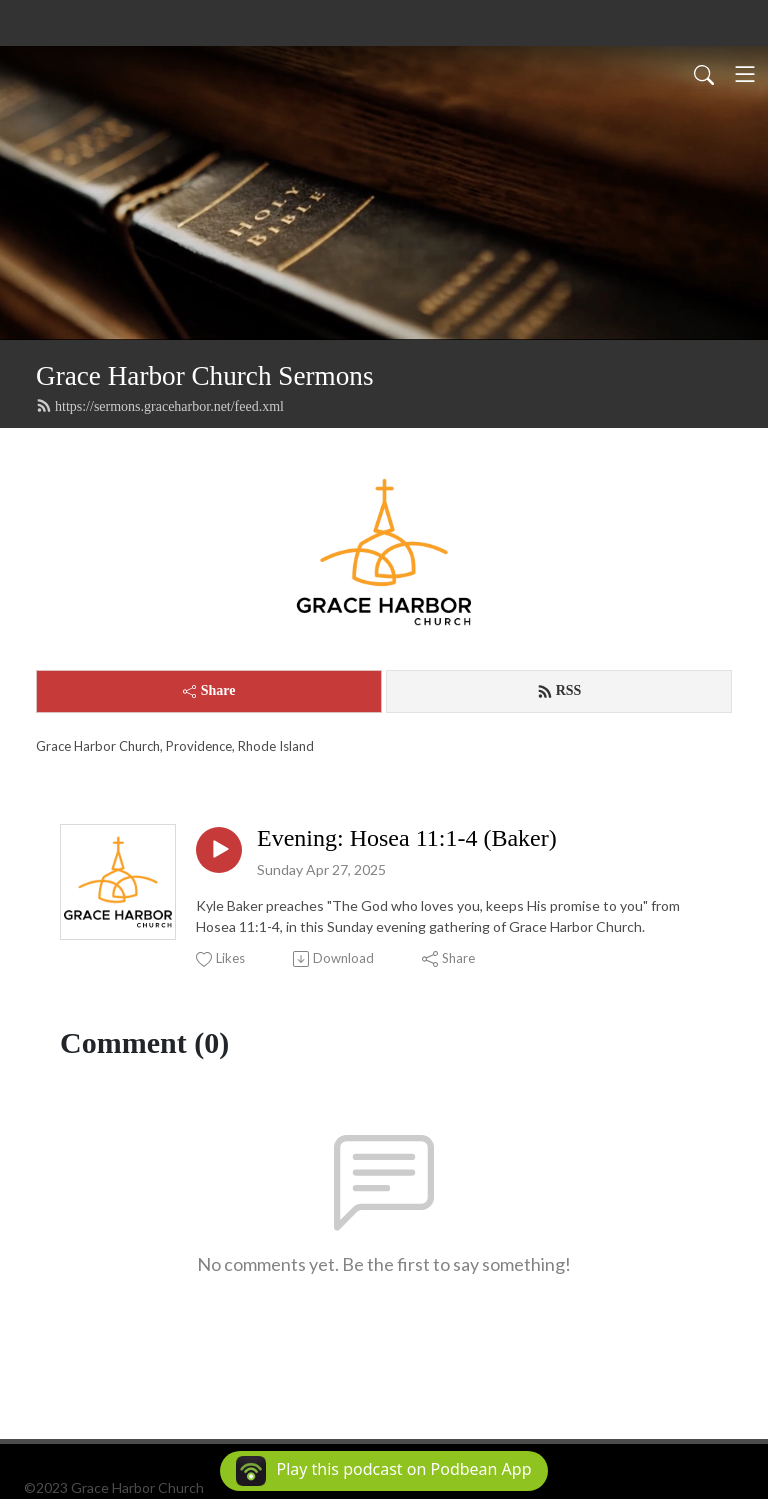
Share (209, 690)
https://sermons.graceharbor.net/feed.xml (160, 406)
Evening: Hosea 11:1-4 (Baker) (407, 838)
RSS (559, 691)
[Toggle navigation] (745, 74)
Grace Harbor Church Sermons (204, 376)
